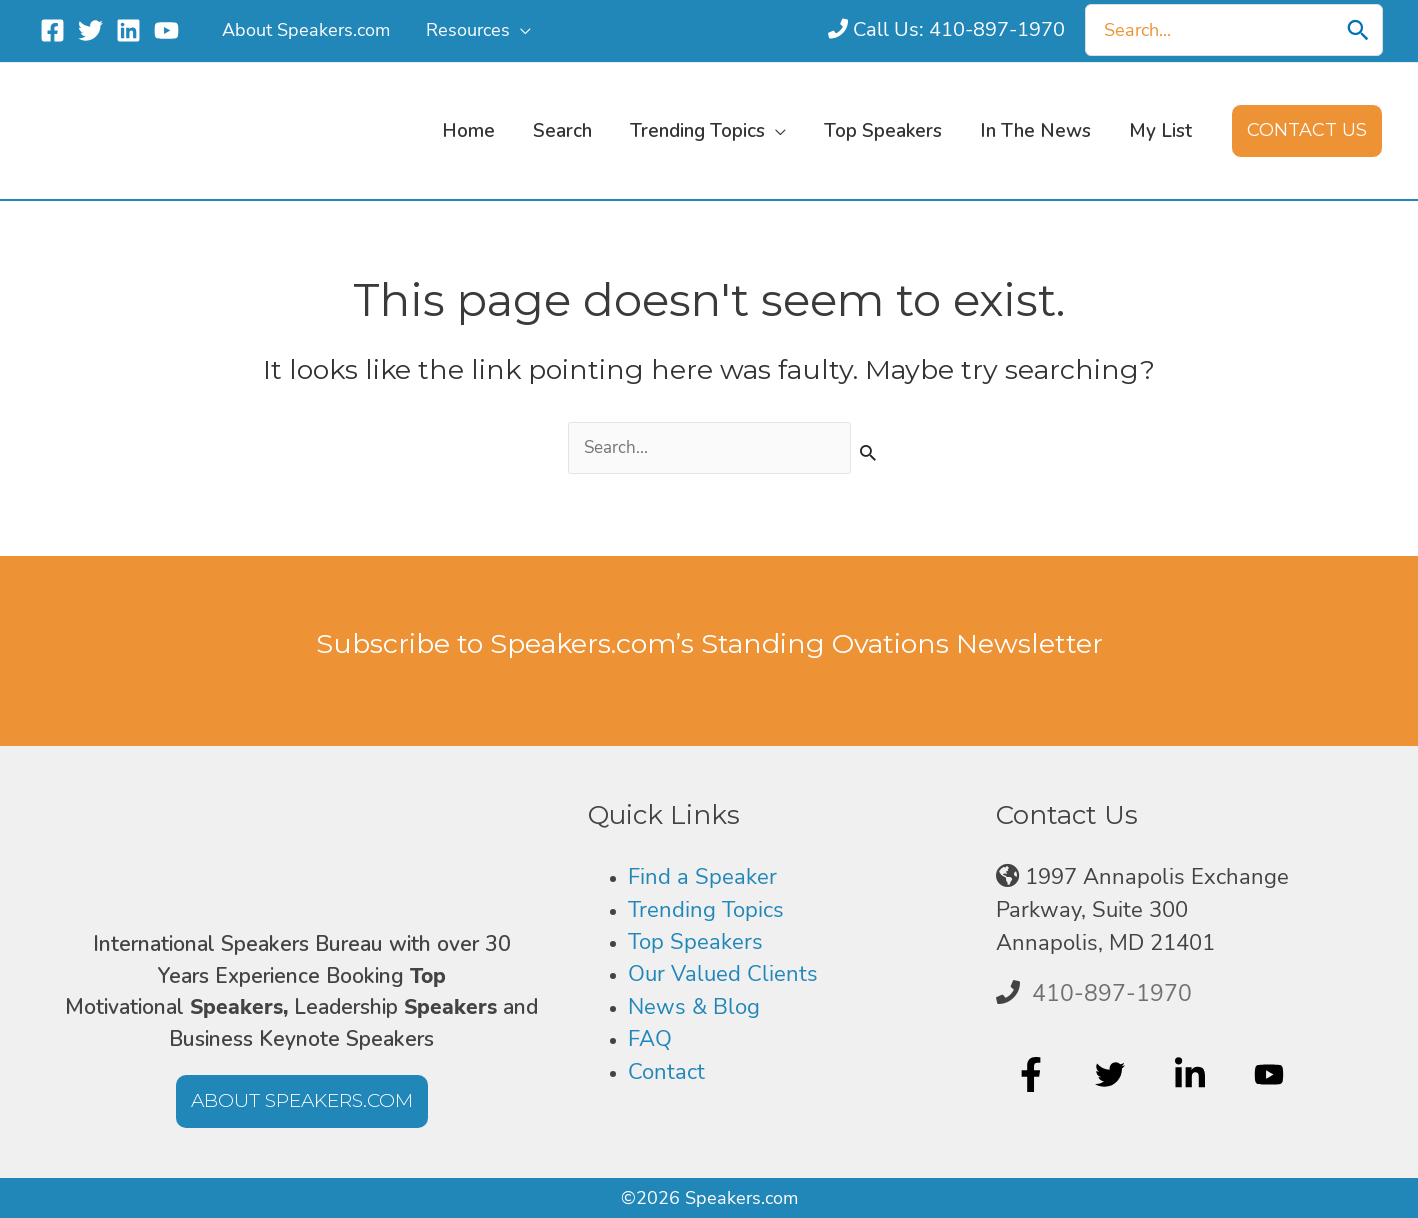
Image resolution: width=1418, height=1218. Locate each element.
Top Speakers (695, 942)
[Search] (1358, 30)
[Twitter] (90, 30)
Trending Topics (706, 910)
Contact (666, 1072)
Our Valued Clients (723, 975)
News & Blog (694, 1007)
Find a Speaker (702, 877)
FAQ (650, 1039)
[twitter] (1112, 1076)
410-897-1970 (1112, 994)
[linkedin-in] (1192, 1076)
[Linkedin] (128, 30)
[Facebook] (52, 30)
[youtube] (1271, 1076)
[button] (520, 30)
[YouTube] (166, 30)
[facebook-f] (1033, 1076)
